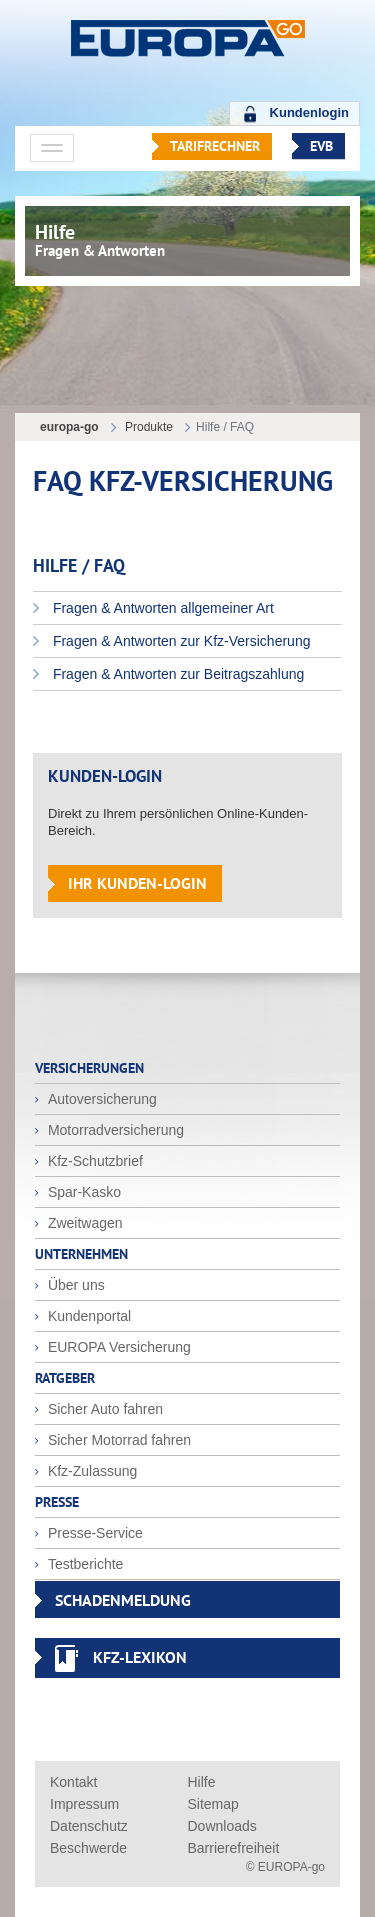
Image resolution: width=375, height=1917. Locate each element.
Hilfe (202, 1782)
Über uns (74, 1285)
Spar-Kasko (82, 1192)
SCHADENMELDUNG (123, 1600)
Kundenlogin (309, 112)
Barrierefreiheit (234, 1848)
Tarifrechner (215, 146)
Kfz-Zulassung (90, 1471)
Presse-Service (93, 1533)
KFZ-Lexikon (140, 1657)
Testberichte (83, 1564)
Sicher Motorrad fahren (117, 1440)
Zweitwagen (83, 1223)
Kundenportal (87, 1316)
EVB (321, 146)
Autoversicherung (100, 1099)
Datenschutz (89, 1826)
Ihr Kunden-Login (137, 883)
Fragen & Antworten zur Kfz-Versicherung (179, 641)
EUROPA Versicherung (117, 1347)
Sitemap (213, 1804)
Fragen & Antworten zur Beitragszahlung (176, 674)
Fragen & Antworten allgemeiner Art (161, 608)
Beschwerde (88, 1848)
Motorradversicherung (114, 1130)
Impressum (84, 1804)
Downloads (222, 1826)
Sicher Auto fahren (103, 1409)
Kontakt (73, 1782)
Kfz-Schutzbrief (93, 1161)
